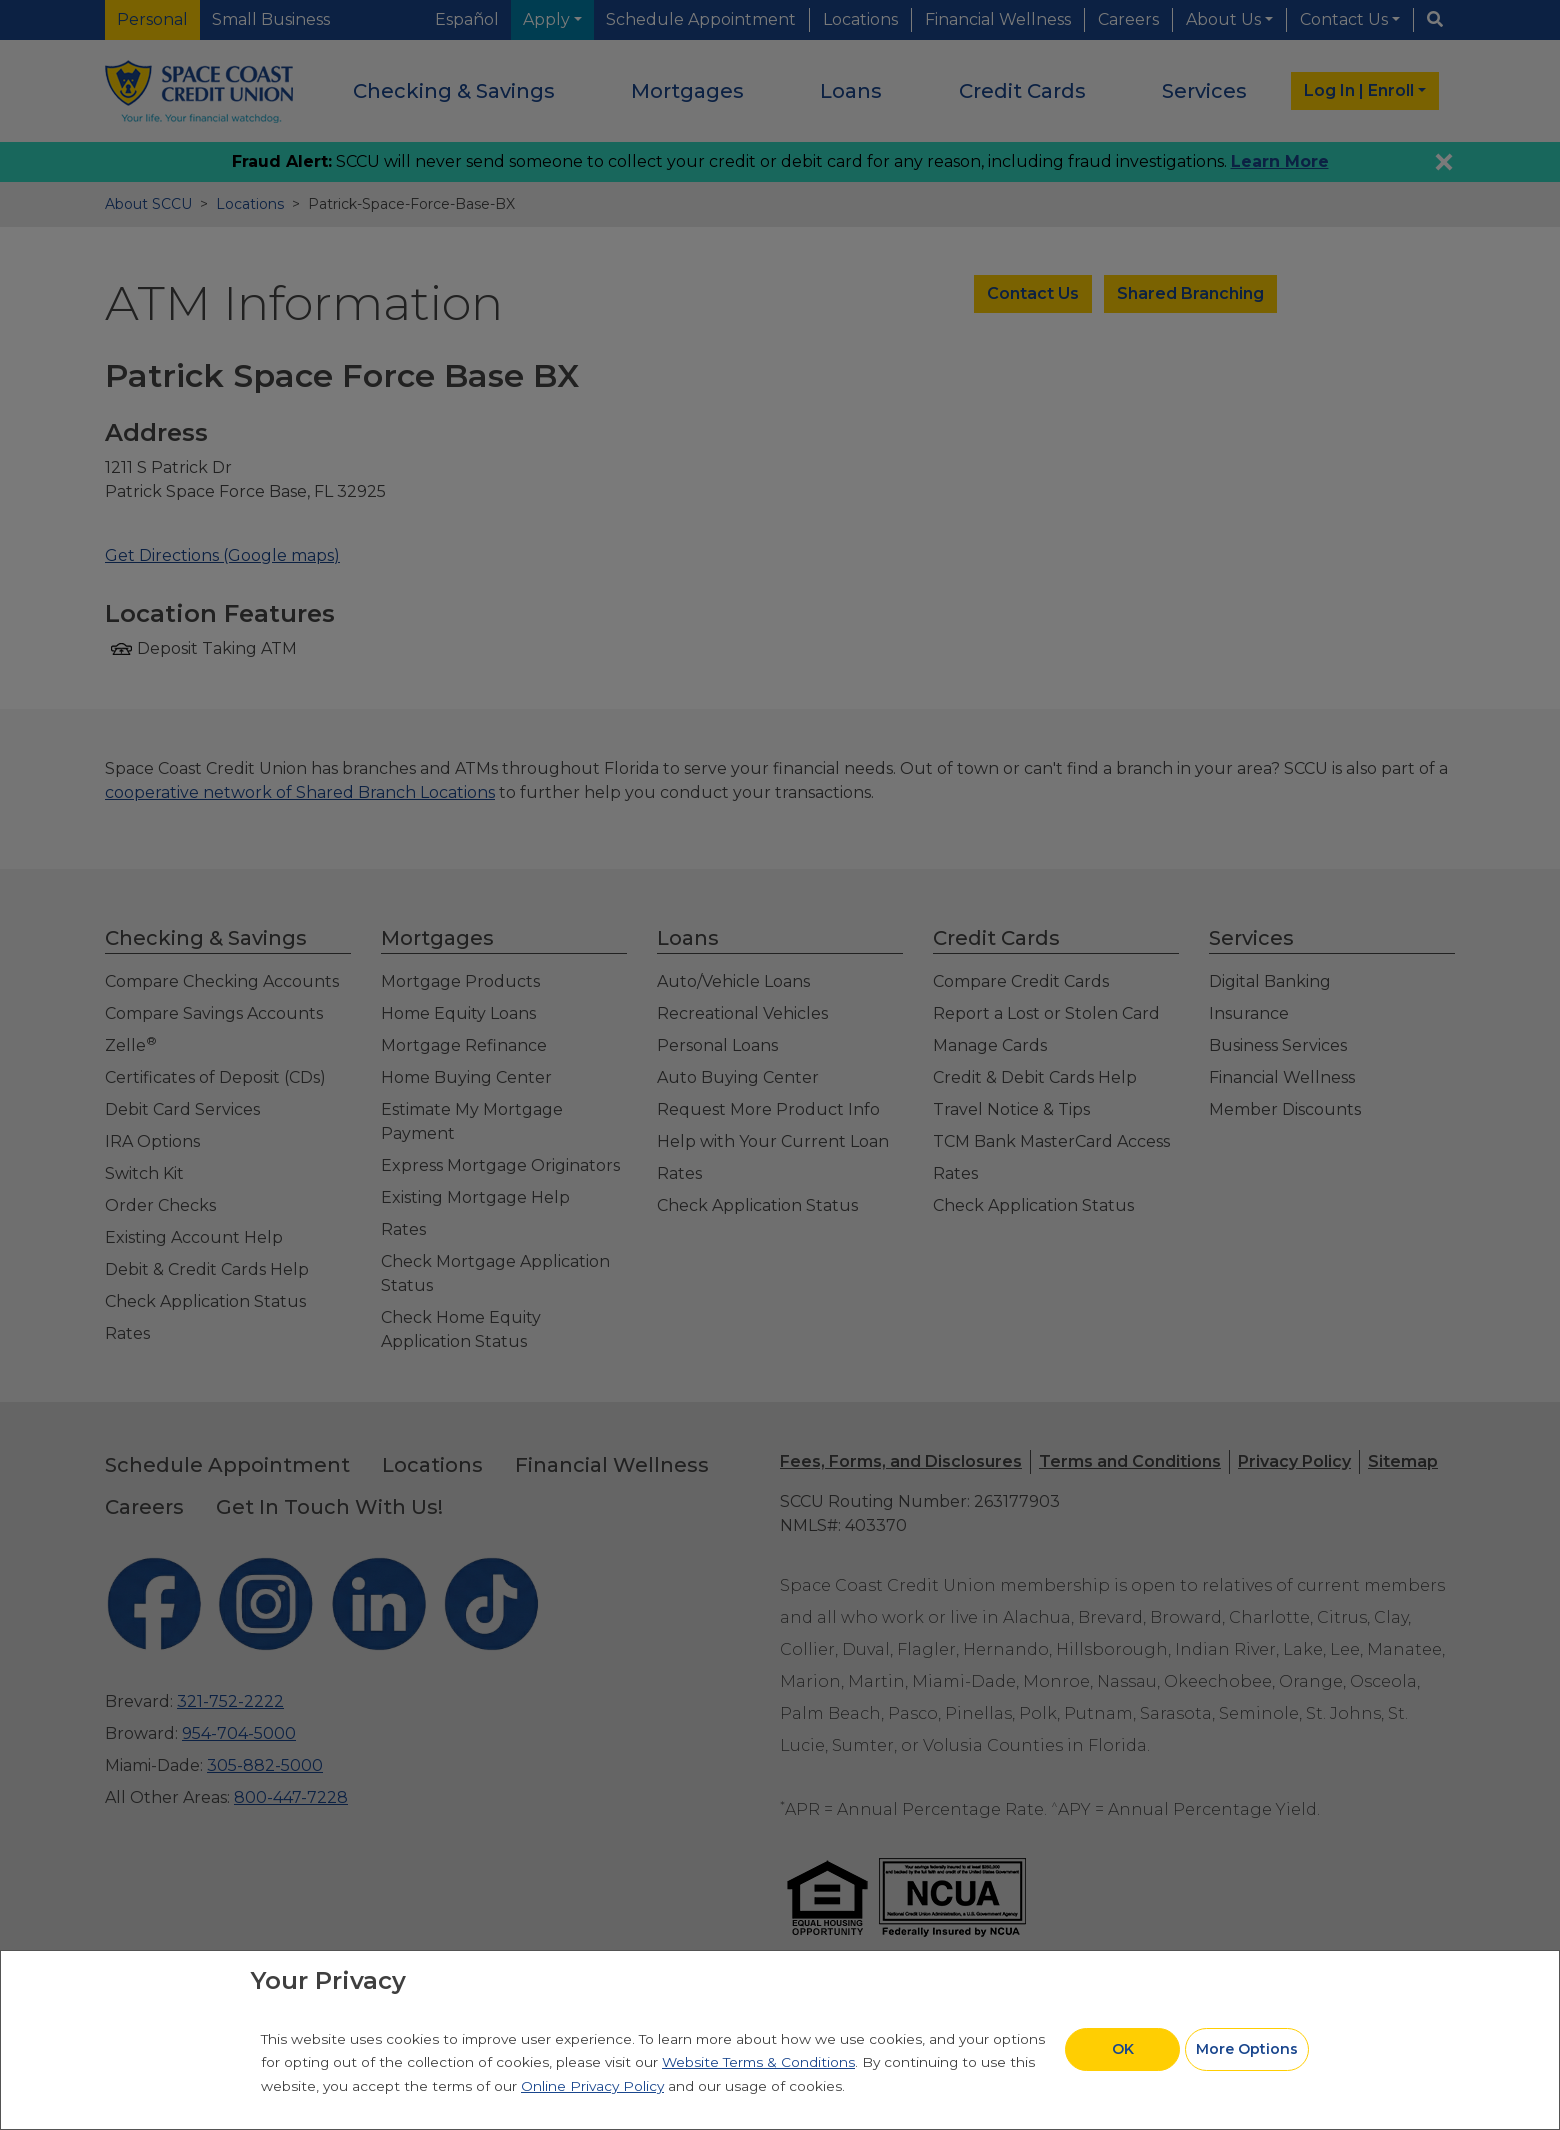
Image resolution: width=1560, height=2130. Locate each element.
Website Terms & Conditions (758, 2062)
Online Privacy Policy (592, 2086)
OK (1123, 2049)
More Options (1247, 2049)
